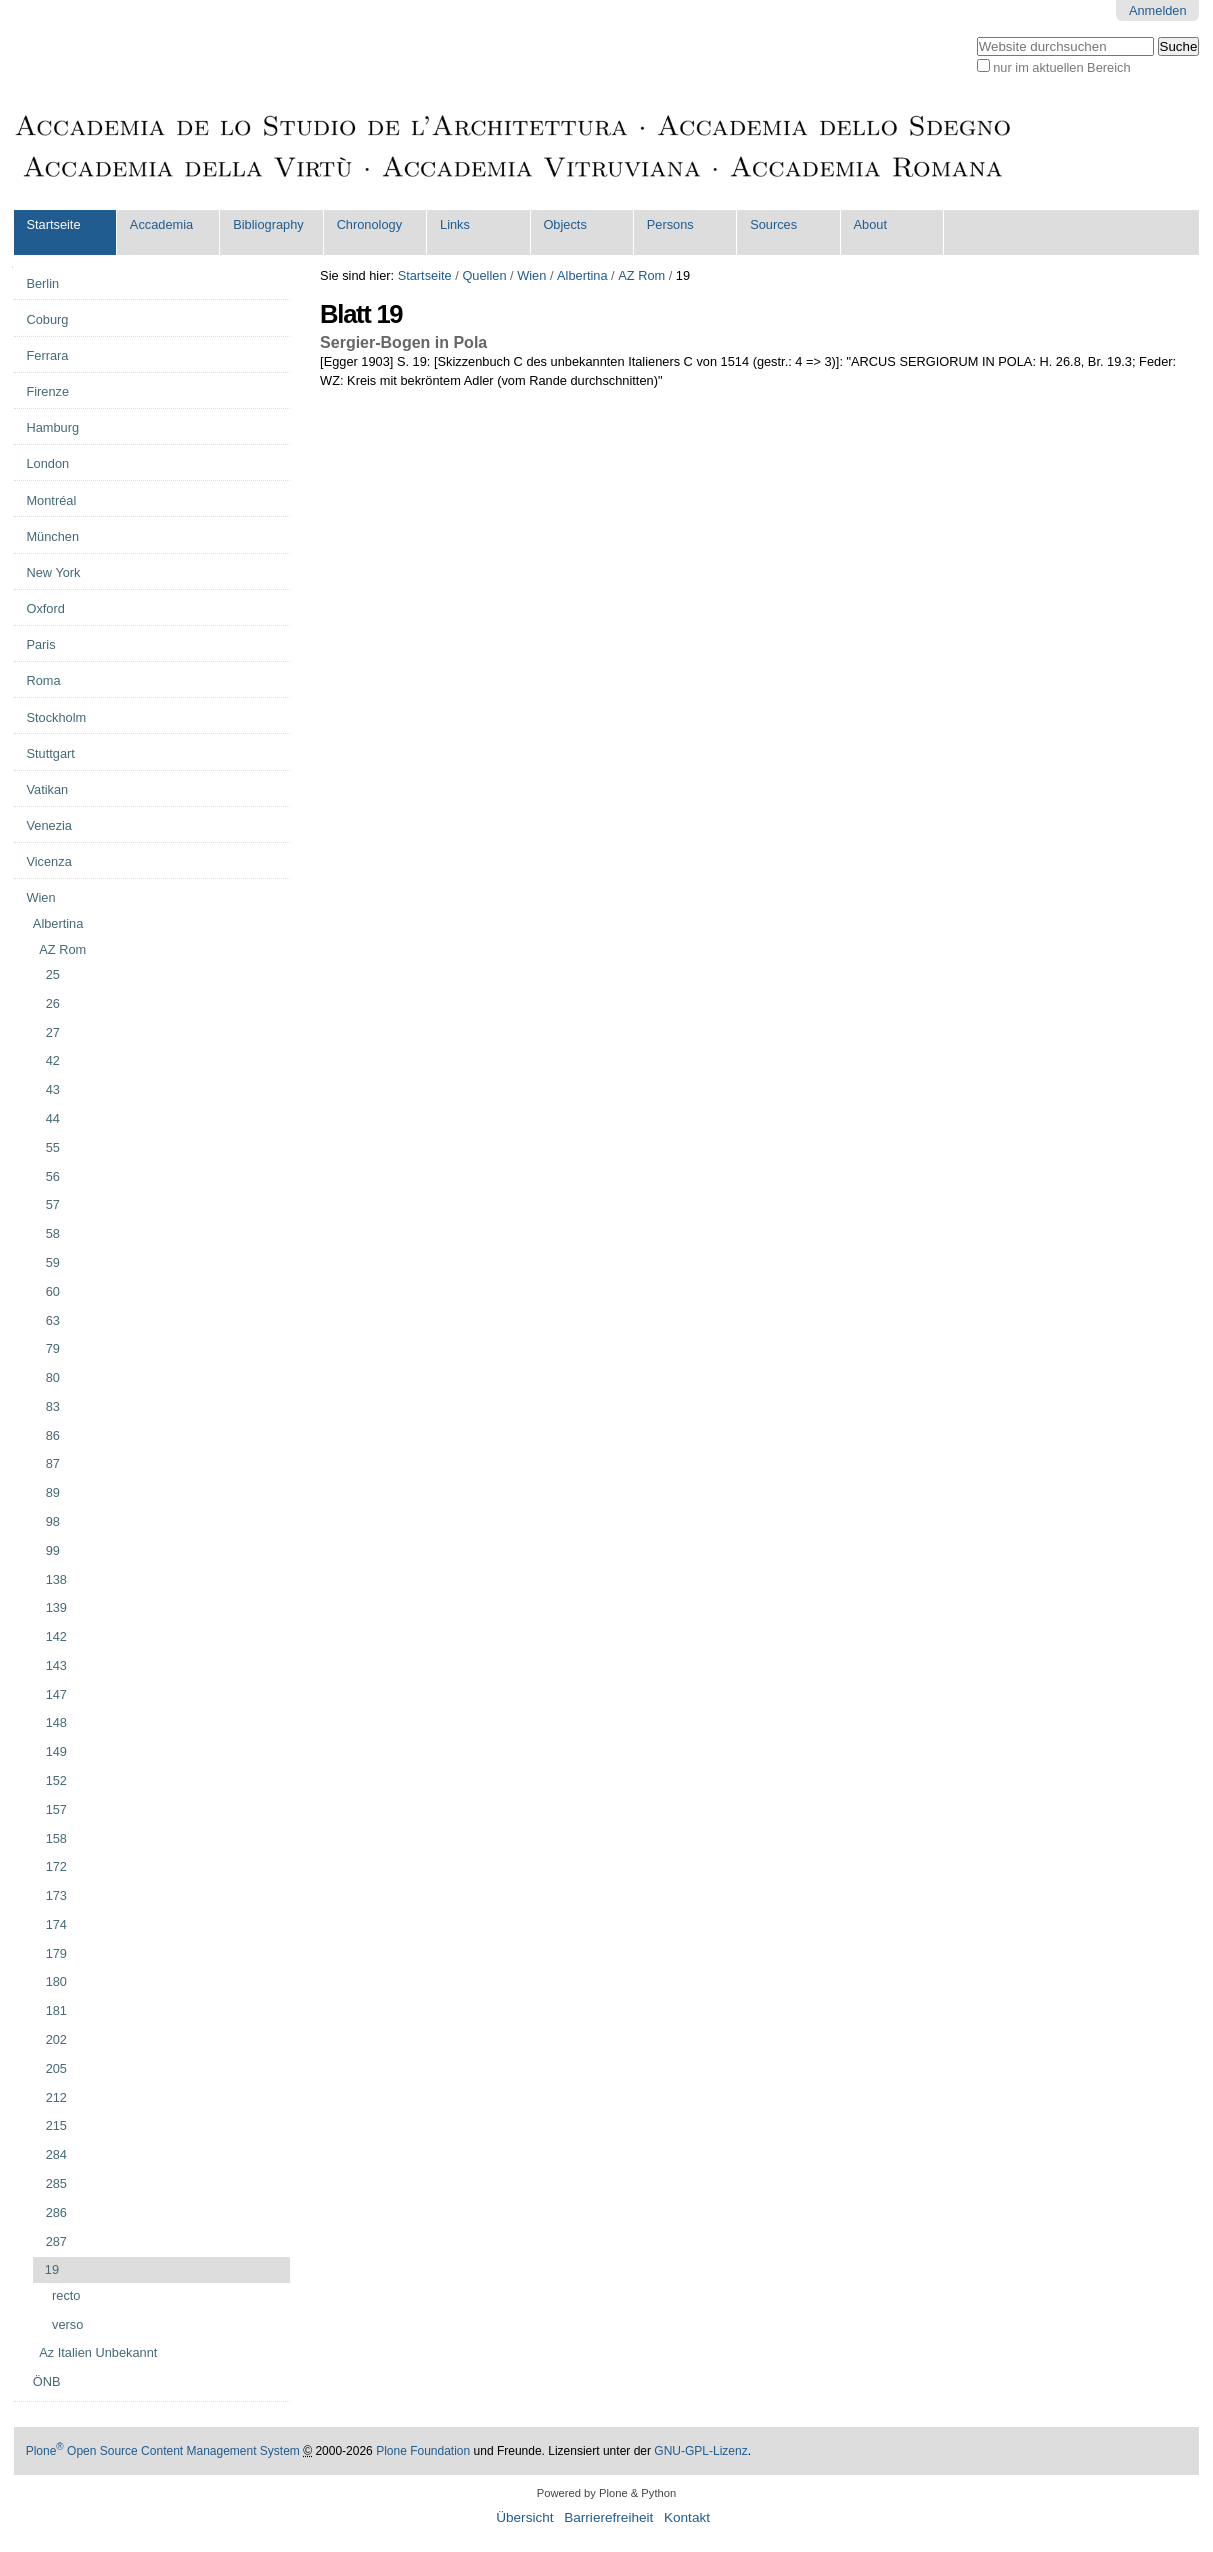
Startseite (53, 224)
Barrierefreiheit (608, 2517)
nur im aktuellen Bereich (1061, 67)
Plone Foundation (423, 2451)
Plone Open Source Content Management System (163, 2451)
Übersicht (524, 2517)
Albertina (582, 275)
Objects (564, 224)
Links (455, 224)
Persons (670, 224)
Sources (773, 224)
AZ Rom (641, 275)
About (870, 224)
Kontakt (687, 2517)
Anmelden (1158, 10)
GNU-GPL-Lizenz (700, 2451)
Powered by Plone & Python (606, 2493)
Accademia (161, 224)
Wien (531, 275)
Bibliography (268, 224)
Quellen (484, 275)
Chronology (369, 224)
